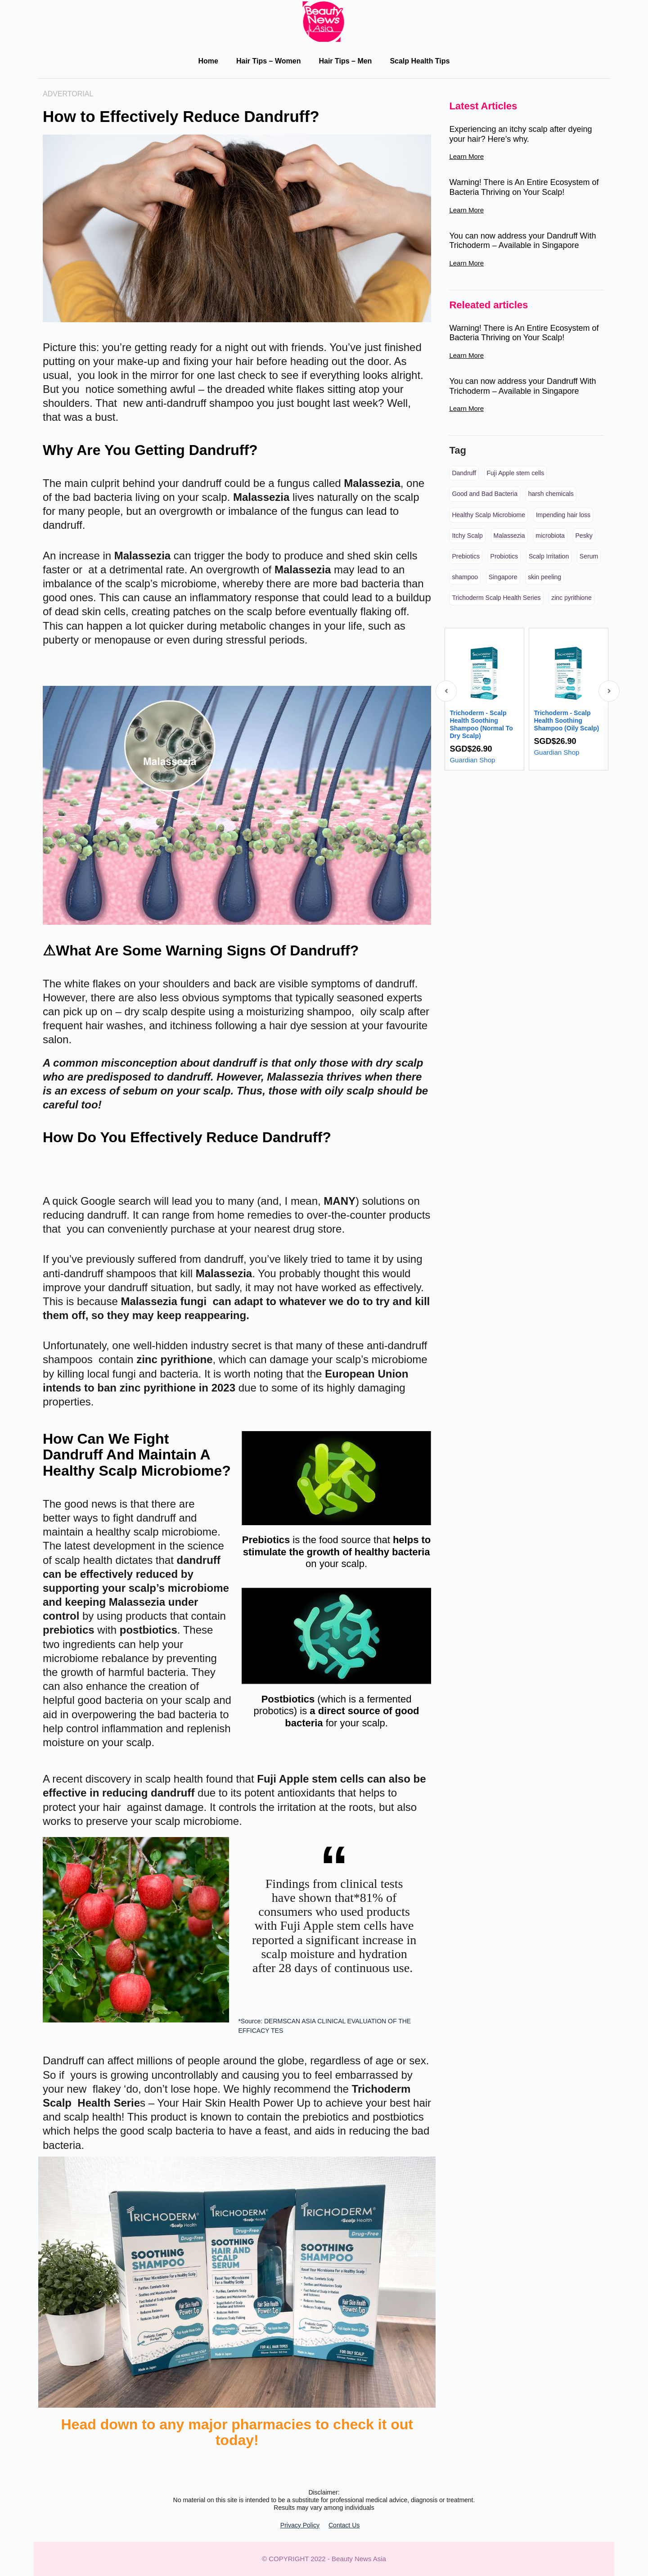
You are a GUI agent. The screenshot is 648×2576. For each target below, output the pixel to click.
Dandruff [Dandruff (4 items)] (464, 473)
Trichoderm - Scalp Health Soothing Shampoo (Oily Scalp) (566, 720)
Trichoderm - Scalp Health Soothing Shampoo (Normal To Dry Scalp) (481, 724)
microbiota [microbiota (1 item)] (550, 535)
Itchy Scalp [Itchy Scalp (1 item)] (467, 535)
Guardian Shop (472, 760)
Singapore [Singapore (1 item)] (503, 577)
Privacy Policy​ (300, 2525)
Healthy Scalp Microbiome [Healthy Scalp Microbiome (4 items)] (488, 514)
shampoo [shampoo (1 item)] (465, 577)
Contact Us (344, 2525)
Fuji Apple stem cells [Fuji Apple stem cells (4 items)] (515, 473)
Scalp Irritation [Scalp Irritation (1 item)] (549, 556)
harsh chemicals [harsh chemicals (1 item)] (551, 493)
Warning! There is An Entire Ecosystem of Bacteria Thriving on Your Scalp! (523, 187)
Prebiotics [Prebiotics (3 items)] (465, 556)
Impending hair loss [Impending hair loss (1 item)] (563, 514)
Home (208, 61)
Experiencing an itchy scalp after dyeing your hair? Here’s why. (520, 134)
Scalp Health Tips (420, 61)
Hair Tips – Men (345, 61)
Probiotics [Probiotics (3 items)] (504, 556)
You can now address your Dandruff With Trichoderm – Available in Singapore (522, 240)
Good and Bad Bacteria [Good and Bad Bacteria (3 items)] (485, 493)
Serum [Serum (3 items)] (589, 556)
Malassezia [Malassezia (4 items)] (509, 535)
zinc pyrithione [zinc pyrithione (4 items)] (571, 597)
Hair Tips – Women (268, 61)
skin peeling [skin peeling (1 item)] (544, 577)
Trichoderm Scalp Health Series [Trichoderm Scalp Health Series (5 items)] (496, 597)
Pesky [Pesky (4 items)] (584, 535)
